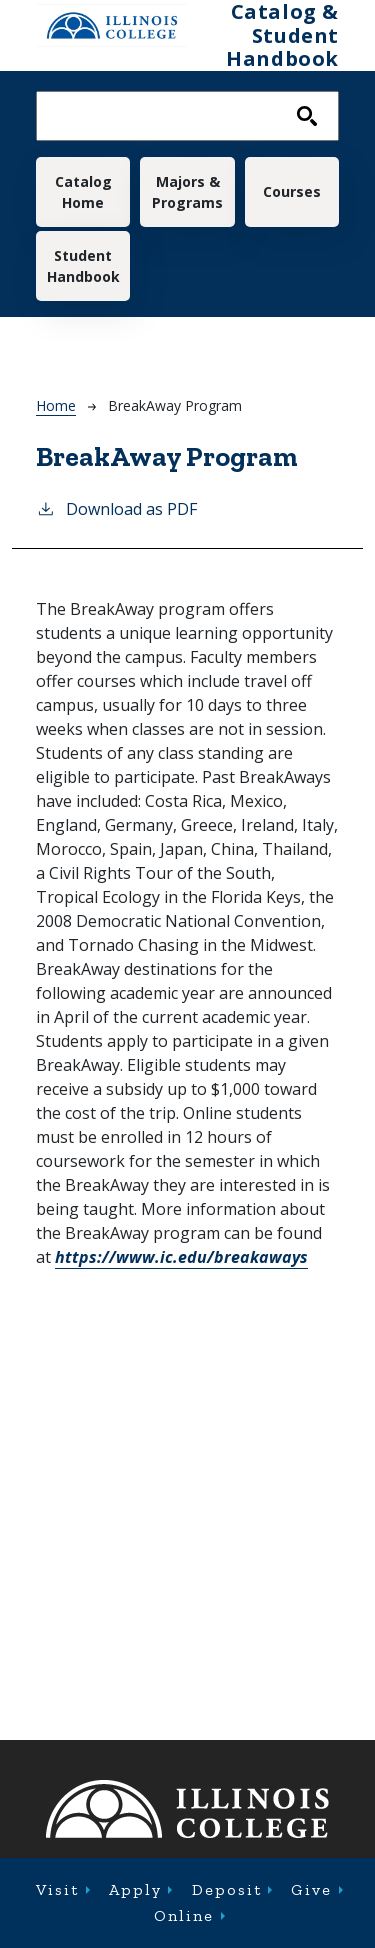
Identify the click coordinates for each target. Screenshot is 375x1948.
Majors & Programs (187, 192)
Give (311, 1889)
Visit (57, 1889)
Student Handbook (83, 266)
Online (184, 1915)
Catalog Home (83, 192)
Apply (135, 1889)
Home (56, 405)
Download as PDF (116, 508)
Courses (292, 191)
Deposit (227, 1889)
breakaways (181, 1257)
